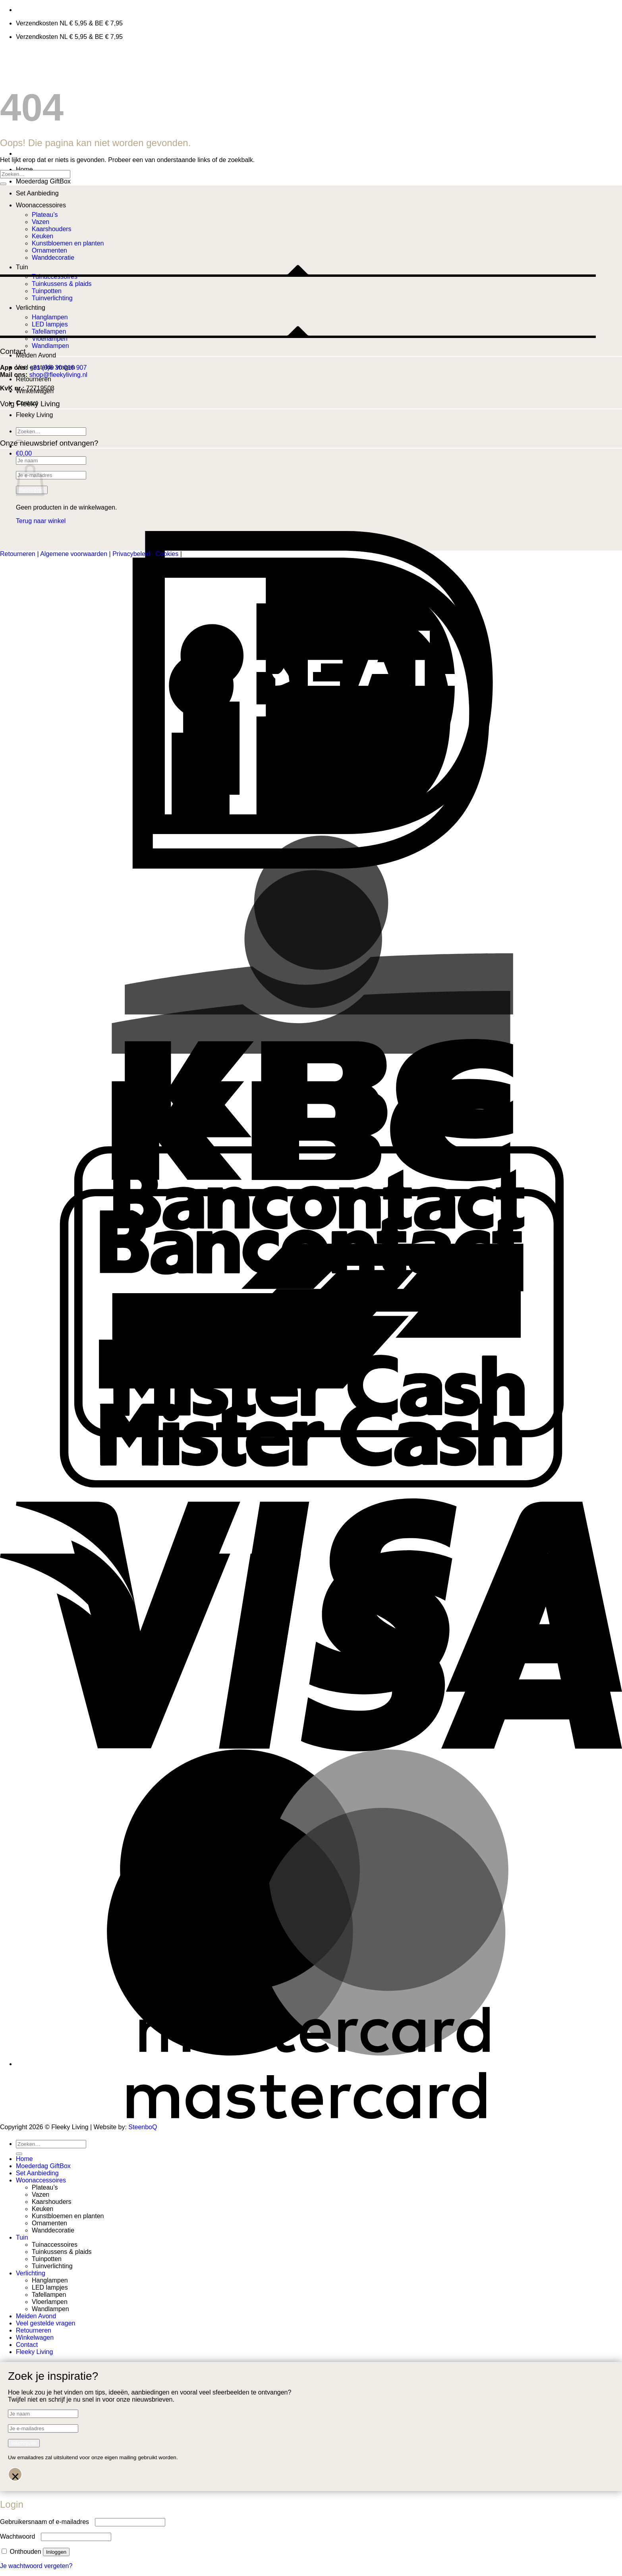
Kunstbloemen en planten (68, 2216)
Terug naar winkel (41, 521)
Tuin (22, 2237)
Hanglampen (50, 2280)
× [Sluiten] (15, 2474)
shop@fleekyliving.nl (58, 374)
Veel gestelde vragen (45, 2323)
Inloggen (56, 2552)
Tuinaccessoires (54, 2244)
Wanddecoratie (53, 2230)
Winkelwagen (35, 2337)
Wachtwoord (19, 2536)
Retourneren (33, 379)
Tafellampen (49, 2294)
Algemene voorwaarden (73, 553)
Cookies (166, 553)
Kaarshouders (51, 2201)
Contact (27, 2344)
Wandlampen (50, 345)
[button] (24, 453)
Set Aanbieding (37, 193)
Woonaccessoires (41, 205)
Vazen (40, 2194)
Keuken (42, 2208)
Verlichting (30, 2273)
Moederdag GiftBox (43, 181)
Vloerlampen (50, 2301)
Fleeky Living (34, 414)
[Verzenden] (3, 184)
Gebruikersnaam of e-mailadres (46, 2521)
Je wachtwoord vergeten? (36, 2565)
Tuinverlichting (52, 2266)
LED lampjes (50, 2287)
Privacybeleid (131, 553)
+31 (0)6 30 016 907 (58, 367)
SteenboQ (142, 2127)
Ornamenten (49, 2223)
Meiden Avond (36, 355)
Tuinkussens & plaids (62, 2251)
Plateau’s (45, 214)
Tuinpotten (47, 2258)
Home (24, 169)
